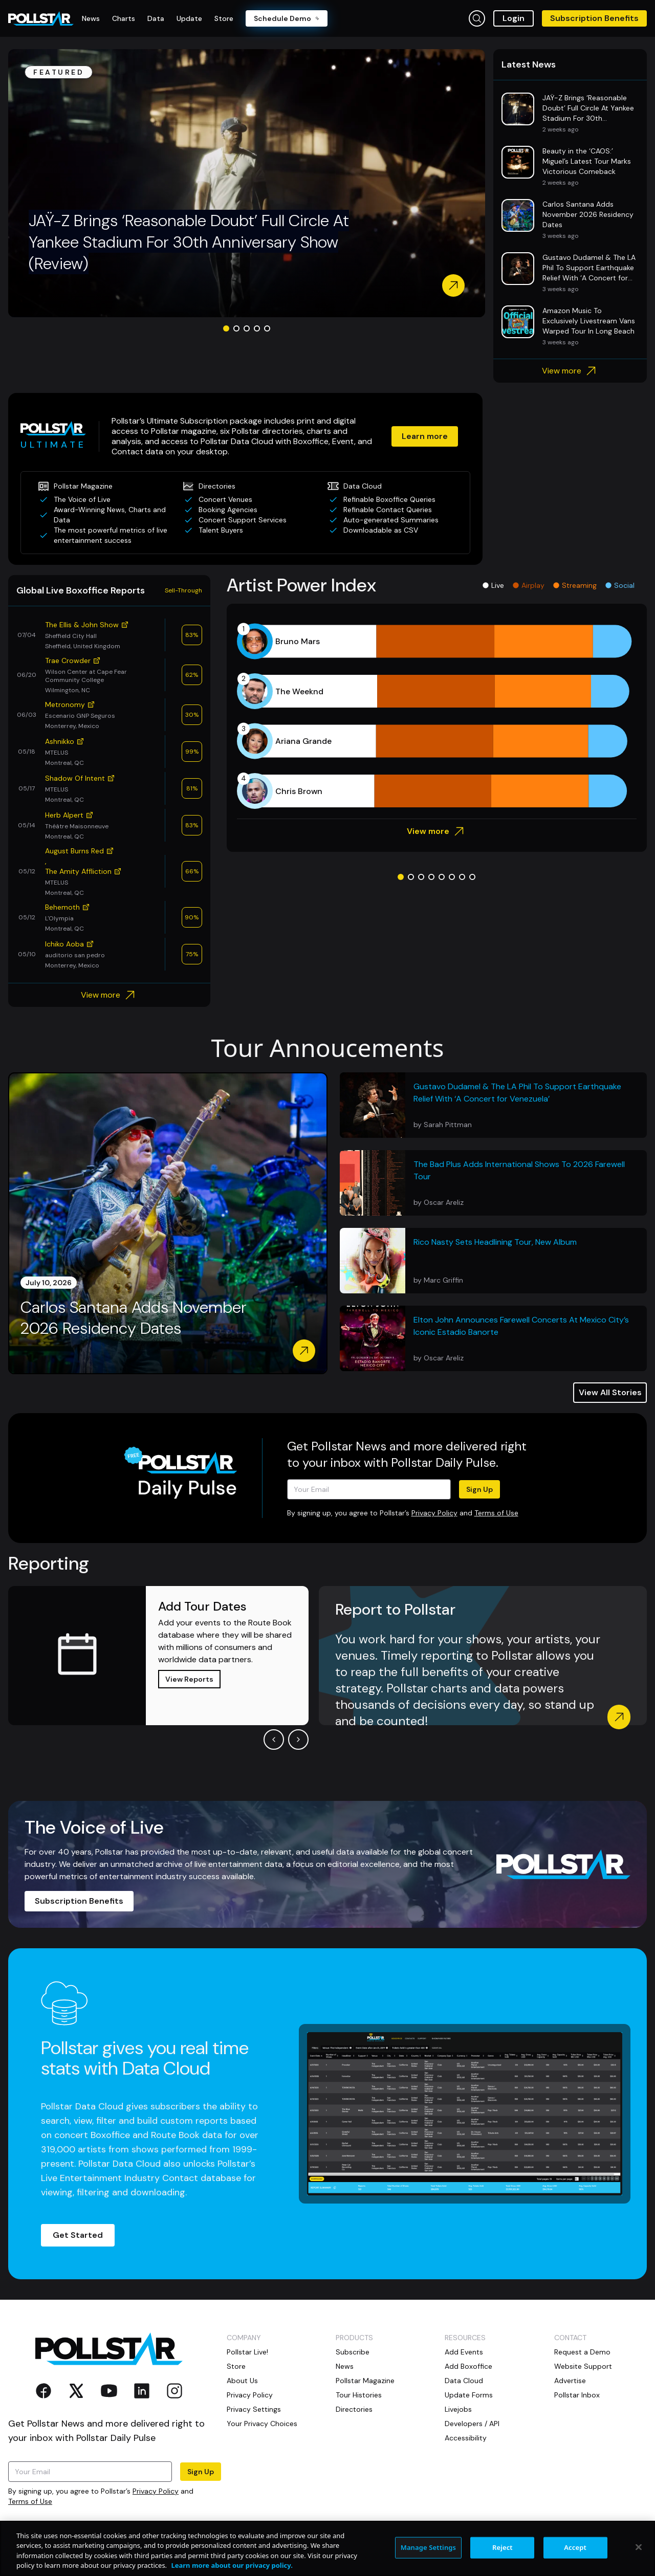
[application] (437, 716)
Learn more (425, 436)
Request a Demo (582, 2352)
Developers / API (472, 2423)
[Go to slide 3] (247, 328)
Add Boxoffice (468, 2366)
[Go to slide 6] (452, 877)
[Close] (638, 2547)
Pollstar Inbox (577, 2394)
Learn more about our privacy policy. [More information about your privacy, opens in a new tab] (231, 2565)
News (345, 2366)
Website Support (583, 2366)
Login (514, 18)
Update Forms (469, 2394)
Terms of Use (496, 1512)
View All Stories (610, 1392)
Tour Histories (359, 2394)
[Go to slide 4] (257, 328)
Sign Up (479, 1489)
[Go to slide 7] (462, 877)
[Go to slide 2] (236, 328)
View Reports (189, 1679)
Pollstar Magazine (365, 2380)
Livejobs (458, 2409)
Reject (502, 2547)
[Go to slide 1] (226, 328)
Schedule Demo (286, 18)
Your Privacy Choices (262, 2423)
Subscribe (352, 2352)
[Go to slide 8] (472, 877)
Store (236, 2366)
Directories (354, 2409)
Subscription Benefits (594, 18)
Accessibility (466, 2437)
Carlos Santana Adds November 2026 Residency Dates (133, 1318)
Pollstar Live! (247, 2352)
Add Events (464, 2352)
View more (570, 371)
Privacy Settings (254, 2409)
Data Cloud (464, 2380)
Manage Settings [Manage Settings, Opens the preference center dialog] (428, 2547)
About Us (242, 2380)
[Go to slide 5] (267, 328)
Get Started (78, 2235)
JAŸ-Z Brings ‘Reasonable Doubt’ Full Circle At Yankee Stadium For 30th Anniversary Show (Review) (189, 242)
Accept (575, 2547)
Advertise (570, 2380)
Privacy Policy (434, 1512)
